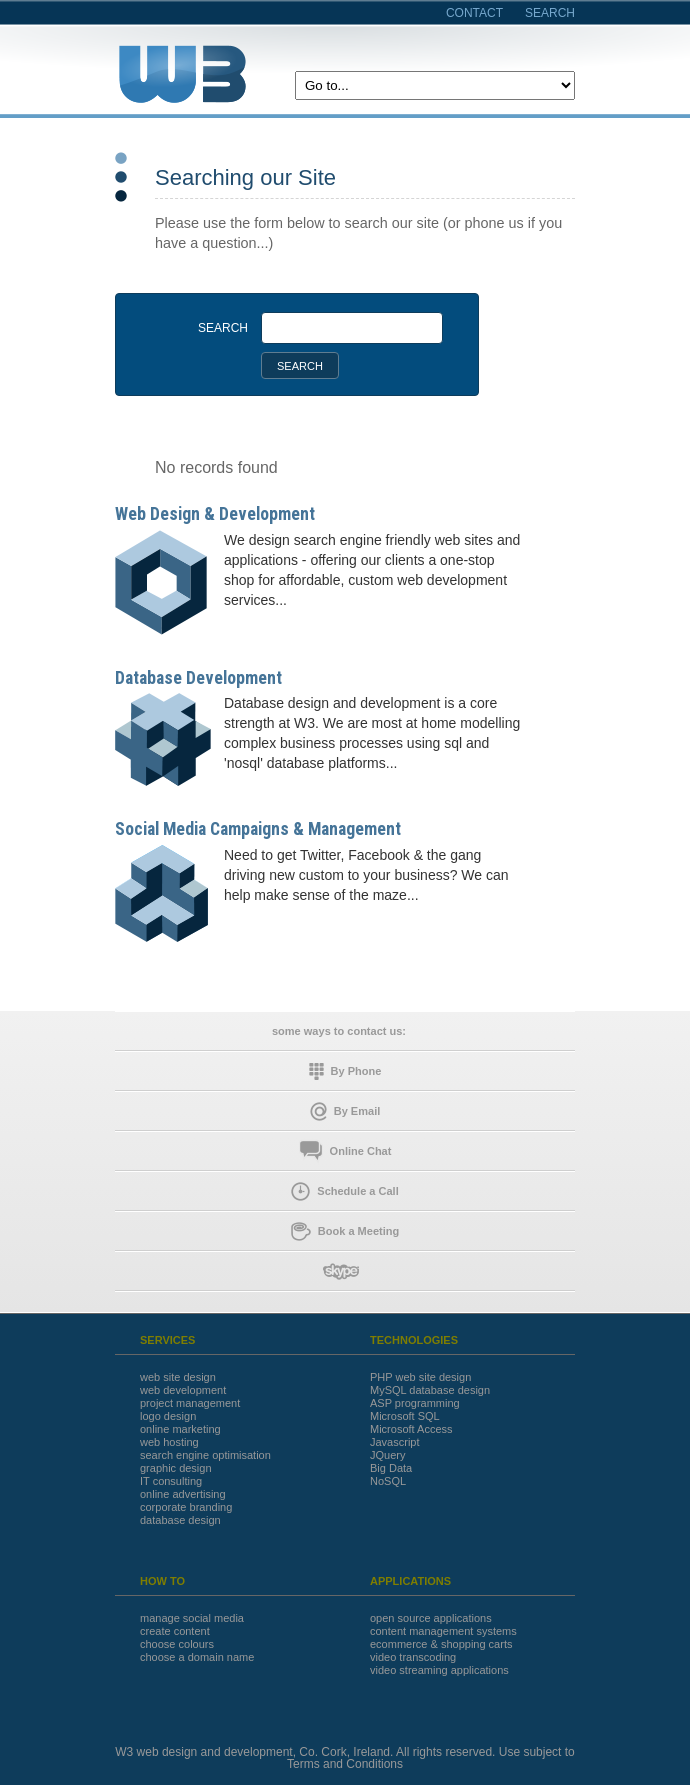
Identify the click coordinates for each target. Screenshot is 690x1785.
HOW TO (162, 1581)
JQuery (387, 1455)
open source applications (431, 1618)
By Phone (345, 1071)
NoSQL (388, 1481)
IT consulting (171, 1481)
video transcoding (413, 1657)
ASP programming (415, 1403)
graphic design (176, 1468)
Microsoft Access (411, 1429)
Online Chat (345, 1151)
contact (474, 13)
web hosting (169, 1442)
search (550, 13)
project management (190, 1403)
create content (175, 1631)
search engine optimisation (205, 1455)
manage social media (192, 1618)
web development (183, 1390)
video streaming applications (439, 1670)
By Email (345, 1111)
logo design (168, 1416)
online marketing (180, 1429)
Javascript (395, 1442)
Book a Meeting (345, 1231)
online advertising (183, 1494)
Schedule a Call (344, 1191)
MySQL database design (430, 1390)
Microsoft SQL (405, 1416)
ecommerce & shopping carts (441, 1644)
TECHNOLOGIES (414, 1340)
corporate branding (186, 1507)
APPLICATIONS (410, 1581)
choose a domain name (197, 1657)
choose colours (177, 1644)
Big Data (391, 1468)
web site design (178, 1377)
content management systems (443, 1631)
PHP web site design (420, 1377)
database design (180, 1520)
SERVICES (167, 1340)
